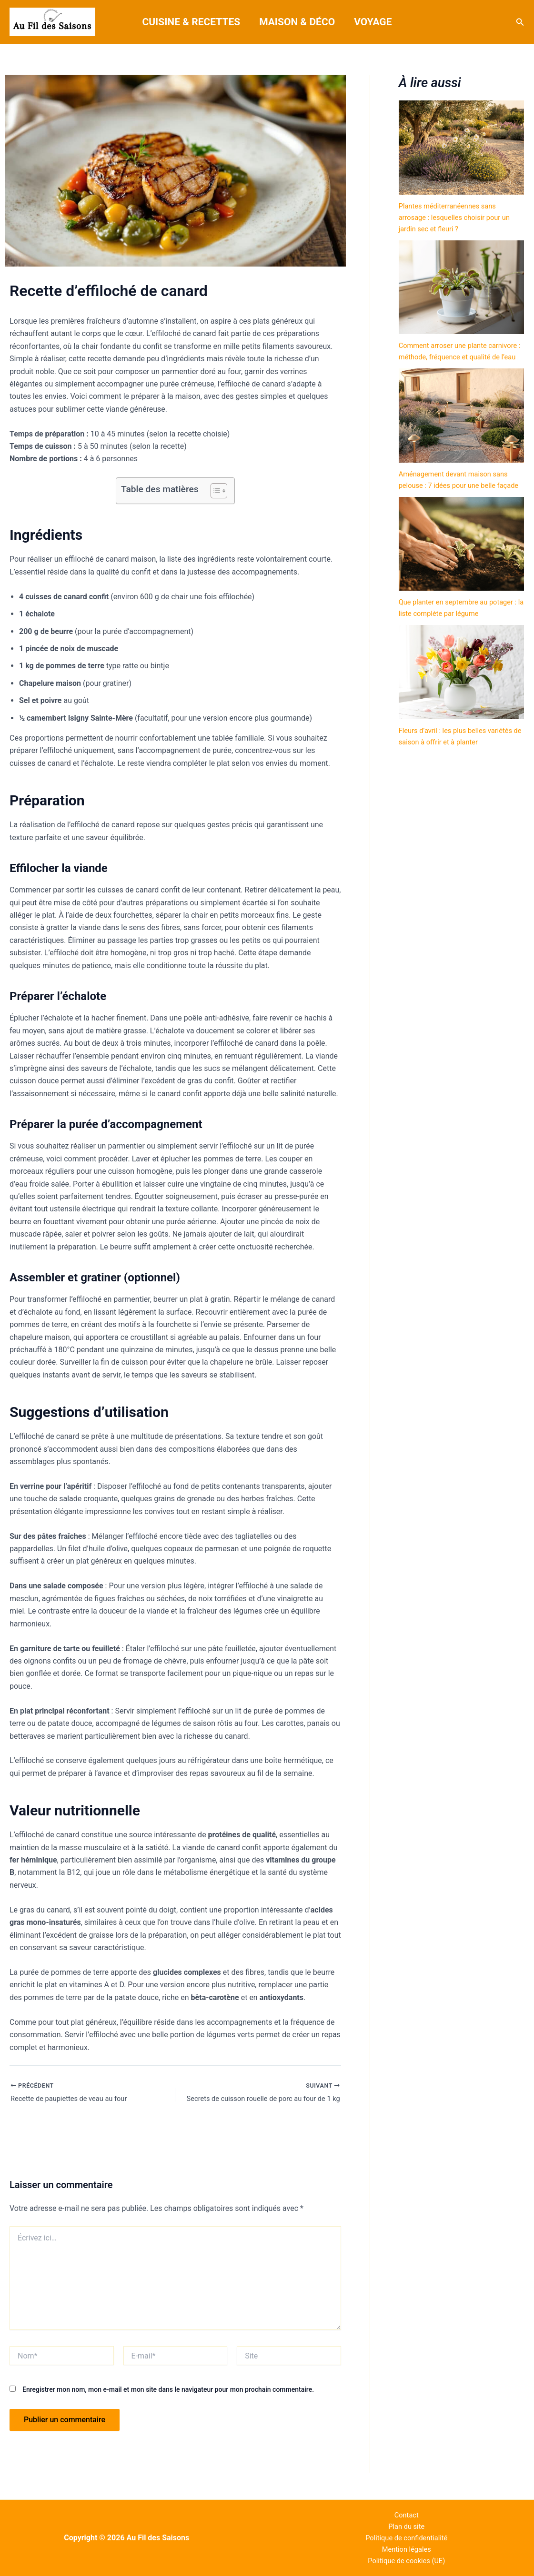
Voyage (374, 22)
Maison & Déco (297, 22)
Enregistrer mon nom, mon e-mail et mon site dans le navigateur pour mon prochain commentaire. (168, 2391)
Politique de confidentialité (407, 2534)
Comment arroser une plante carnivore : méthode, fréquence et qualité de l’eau (455, 357)
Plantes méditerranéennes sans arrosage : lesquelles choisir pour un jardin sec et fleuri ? (460, 217)
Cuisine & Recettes (190, 22)
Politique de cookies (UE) (406, 2560)
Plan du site (406, 2521)
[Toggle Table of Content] (214, 491)
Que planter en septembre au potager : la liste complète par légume (449, 636)
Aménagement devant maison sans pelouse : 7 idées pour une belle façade (458, 497)
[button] (520, 22)
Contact (406, 2509)
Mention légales (406, 2547)
